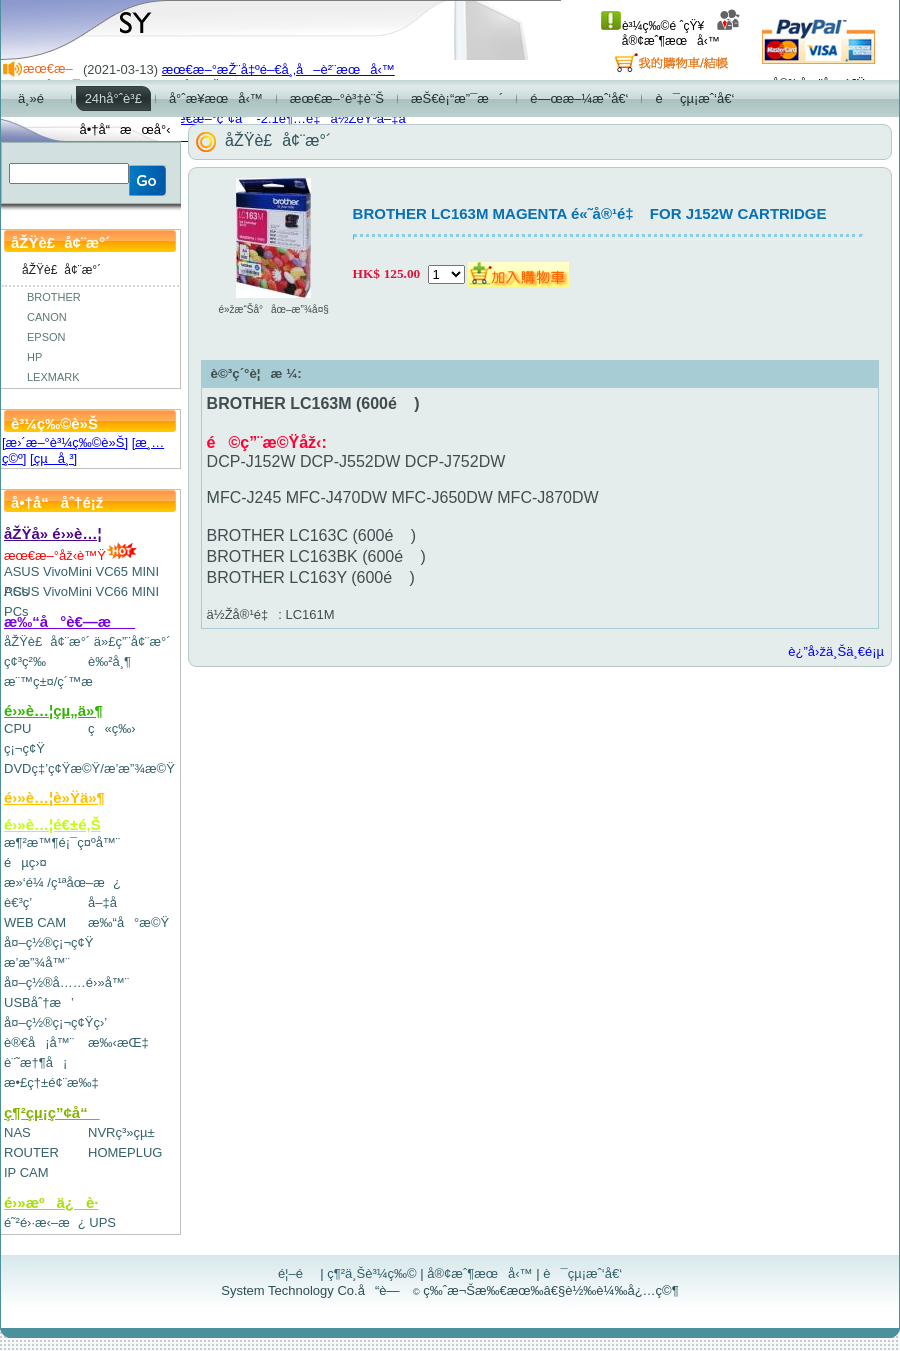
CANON (47, 317)
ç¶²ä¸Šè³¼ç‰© (372, 1273)
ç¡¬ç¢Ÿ (24, 748)
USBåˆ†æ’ (38, 1002)
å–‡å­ (107, 902)
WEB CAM (35, 922)
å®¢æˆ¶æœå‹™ (681, 33)
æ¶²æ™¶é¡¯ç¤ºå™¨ (62, 842)
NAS (17, 1132)
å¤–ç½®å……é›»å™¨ (66, 982)
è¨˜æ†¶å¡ (35, 1062)
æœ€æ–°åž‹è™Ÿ (70, 555)
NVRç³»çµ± (121, 1132)
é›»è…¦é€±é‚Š (52, 824)
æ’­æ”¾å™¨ (37, 962)
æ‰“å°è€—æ (69, 621)
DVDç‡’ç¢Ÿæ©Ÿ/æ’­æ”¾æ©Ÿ (89, 768)
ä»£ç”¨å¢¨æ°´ (132, 641)
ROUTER (31, 1152)
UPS (102, 1222)
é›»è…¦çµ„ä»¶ (53, 710)
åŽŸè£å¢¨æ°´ (47, 641)
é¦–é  (297, 1273)
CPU (17, 728)
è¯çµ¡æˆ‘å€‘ (582, 1273)
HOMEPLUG (125, 1152)
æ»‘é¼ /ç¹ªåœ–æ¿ (62, 882)
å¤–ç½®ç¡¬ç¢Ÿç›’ (55, 1022)
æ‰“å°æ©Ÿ (128, 922)
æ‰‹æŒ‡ (118, 1042)
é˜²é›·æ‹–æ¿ (45, 1222)
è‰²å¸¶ (109, 661)
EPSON (46, 337)
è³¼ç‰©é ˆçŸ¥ (652, 26)
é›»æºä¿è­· (51, 1202)
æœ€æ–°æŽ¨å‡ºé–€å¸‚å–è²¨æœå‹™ (278, 69)
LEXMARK (53, 377)
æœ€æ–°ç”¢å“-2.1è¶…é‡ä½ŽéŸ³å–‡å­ (289, 118)
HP (34, 357)
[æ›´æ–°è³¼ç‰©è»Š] (65, 442)
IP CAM (26, 1172)
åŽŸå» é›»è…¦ (53, 533)
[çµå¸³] (53, 458)
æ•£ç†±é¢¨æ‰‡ (51, 1082)
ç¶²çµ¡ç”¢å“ (52, 1112)
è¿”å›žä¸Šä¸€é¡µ (836, 651)
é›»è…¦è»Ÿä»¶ (54, 797)
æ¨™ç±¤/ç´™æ (57, 681)
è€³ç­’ (18, 902)
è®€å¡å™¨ (39, 1042)
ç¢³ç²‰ (25, 661)
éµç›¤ (25, 862)
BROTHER (54, 297)
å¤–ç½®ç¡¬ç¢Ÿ (48, 942)
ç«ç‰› (112, 728)
